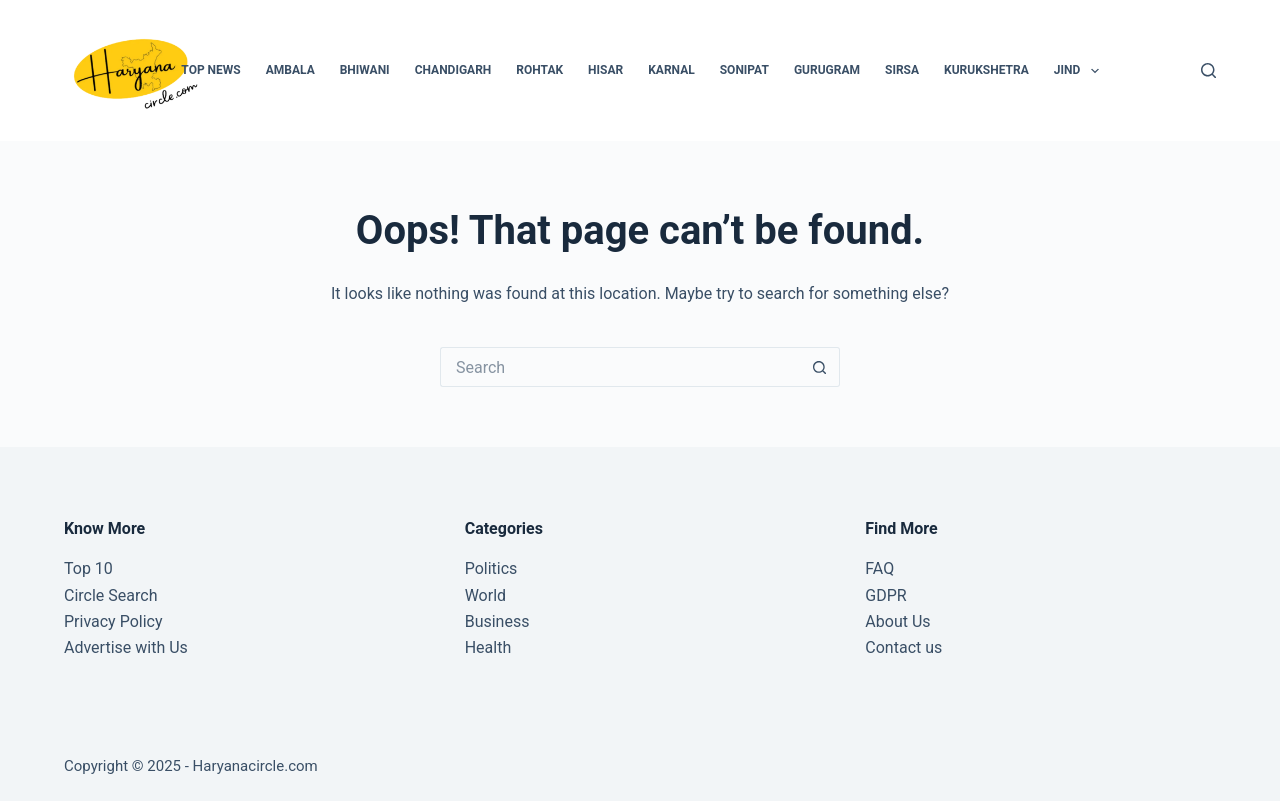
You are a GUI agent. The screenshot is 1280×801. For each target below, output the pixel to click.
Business (497, 621)
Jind (1080, 71)
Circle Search (110, 595)
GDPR (885, 595)
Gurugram (827, 70)
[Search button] (820, 367)
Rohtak (539, 70)
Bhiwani (365, 70)
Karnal (671, 70)
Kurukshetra (986, 70)
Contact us (903, 647)
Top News (210, 70)
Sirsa (902, 70)
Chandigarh (453, 70)
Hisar (605, 70)
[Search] (1208, 70)
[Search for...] (620, 367)
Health (488, 647)
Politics (491, 568)
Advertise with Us (126, 647)
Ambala (290, 70)
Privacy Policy (113, 621)
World (485, 595)
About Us (897, 621)
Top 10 (88, 568)
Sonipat (744, 70)
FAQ (879, 568)
